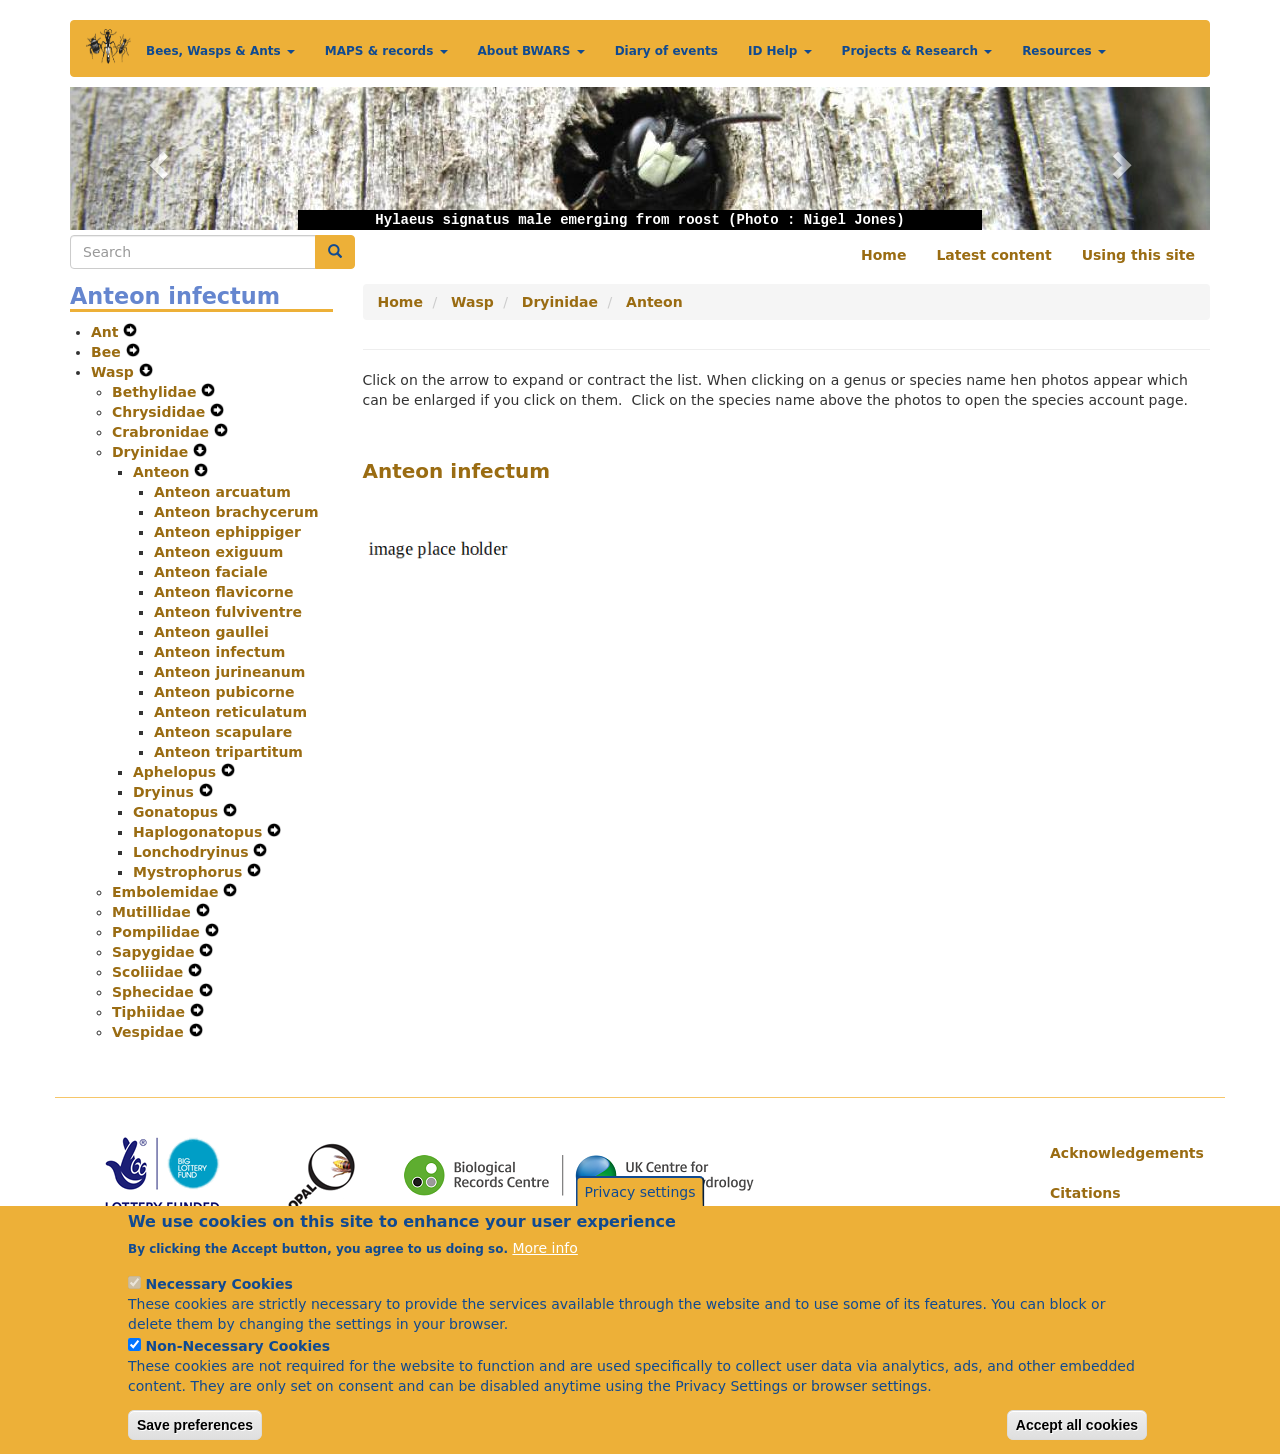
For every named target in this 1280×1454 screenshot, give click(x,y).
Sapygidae (155, 952)
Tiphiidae (151, 1012)
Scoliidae (150, 972)
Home (883, 255)
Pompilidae (158, 932)
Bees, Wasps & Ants (220, 51)
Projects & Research (917, 51)
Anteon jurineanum (229, 672)
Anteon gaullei (211, 632)
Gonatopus (178, 812)
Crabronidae (163, 432)
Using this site (1138, 255)
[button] (155, 158)
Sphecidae (155, 992)
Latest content (993, 255)
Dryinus (166, 792)
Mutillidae (154, 912)
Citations (1085, 1193)
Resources (1064, 51)
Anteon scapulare (223, 732)
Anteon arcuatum (222, 492)
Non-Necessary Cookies (237, 1369)
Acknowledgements (1122, 1153)
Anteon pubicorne (224, 692)
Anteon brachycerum (236, 512)
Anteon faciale (211, 572)
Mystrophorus (190, 872)
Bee (108, 352)
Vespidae (150, 1032)
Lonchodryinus (193, 852)
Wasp (115, 372)
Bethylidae (156, 392)
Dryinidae (152, 452)
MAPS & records (386, 51)
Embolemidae (167, 892)
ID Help (780, 51)
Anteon (163, 472)
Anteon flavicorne (223, 592)
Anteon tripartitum (228, 752)
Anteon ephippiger (227, 532)
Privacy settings (640, 1215)
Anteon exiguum (218, 552)
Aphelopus (177, 772)
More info (544, 1271)
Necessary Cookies (218, 1307)
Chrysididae (161, 412)
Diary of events (666, 51)
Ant (107, 332)
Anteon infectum (219, 652)
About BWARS (531, 51)
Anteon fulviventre (228, 612)
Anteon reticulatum (230, 712)
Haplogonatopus (200, 832)
